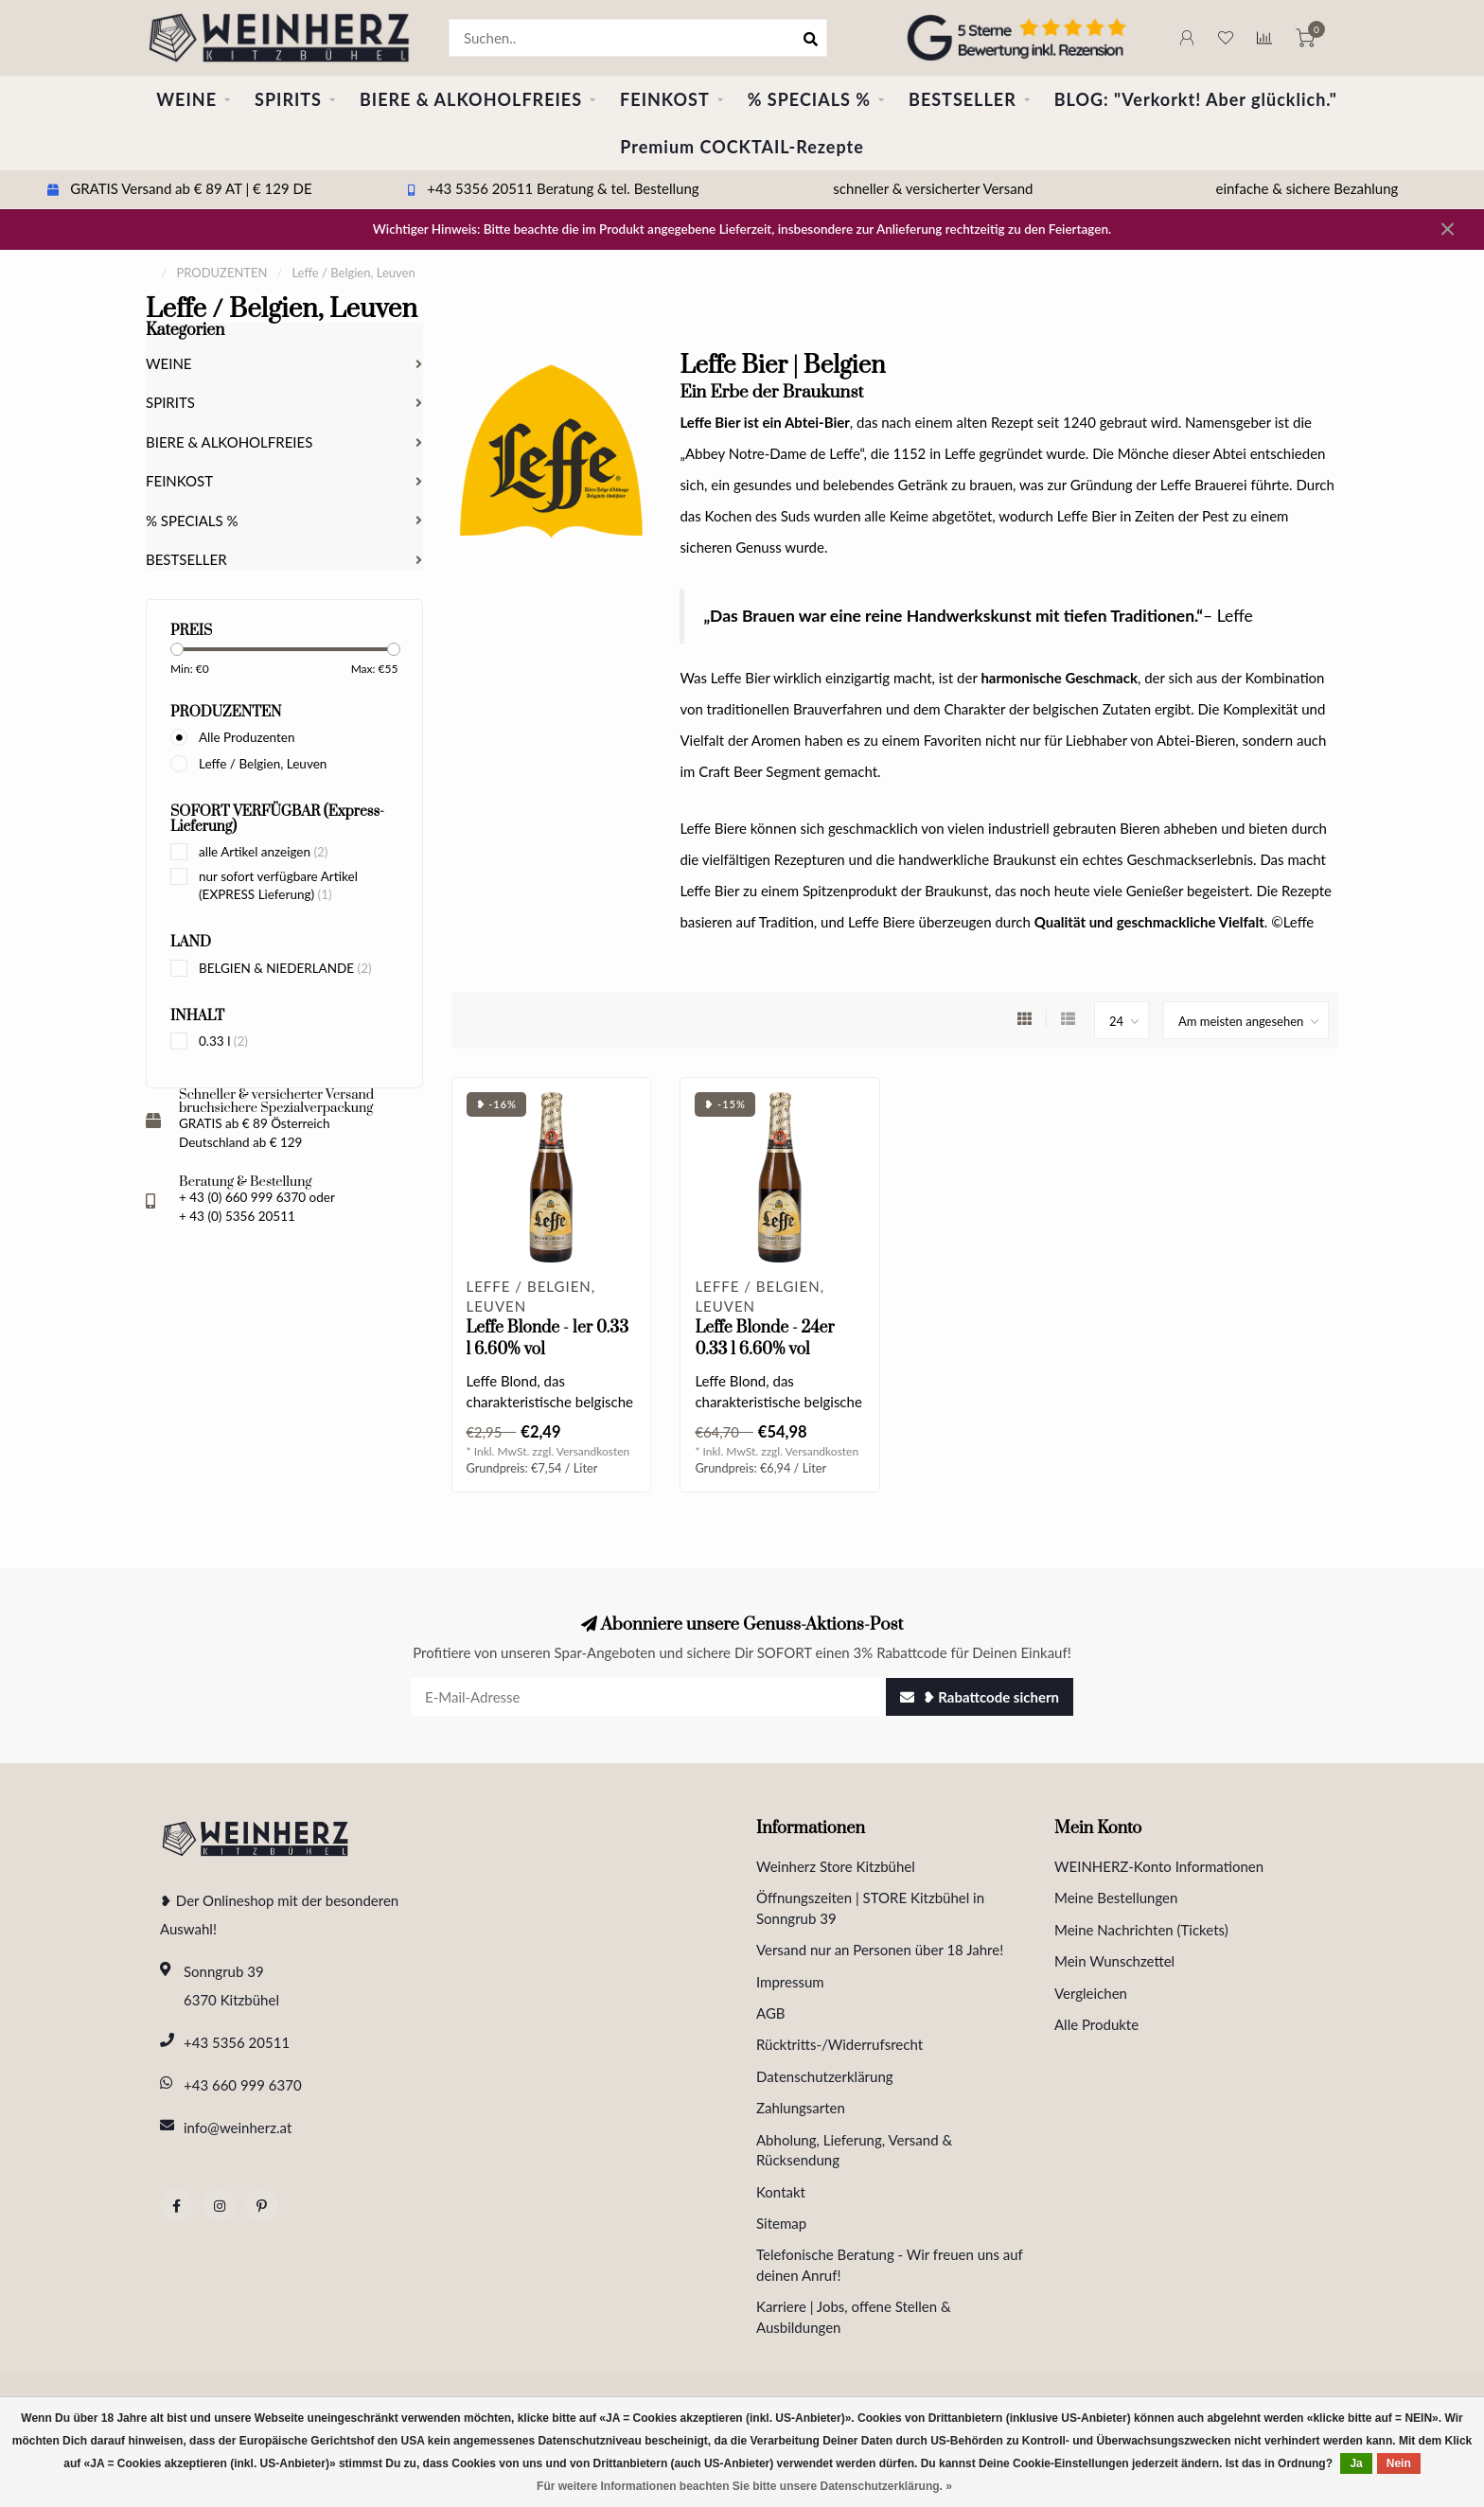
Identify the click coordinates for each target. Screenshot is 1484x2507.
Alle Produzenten (246, 737)
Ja (1356, 2463)
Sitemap (781, 2223)
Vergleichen (1090, 1993)
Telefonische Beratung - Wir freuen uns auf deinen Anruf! (889, 2264)
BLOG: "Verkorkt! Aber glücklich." (1195, 99)
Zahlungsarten (800, 2107)
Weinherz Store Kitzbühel (835, 1866)
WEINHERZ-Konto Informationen (1158, 1866)
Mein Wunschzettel (1114, 1960)
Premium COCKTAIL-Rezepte (742, 146)
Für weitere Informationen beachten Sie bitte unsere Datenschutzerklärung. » (744, 2486)
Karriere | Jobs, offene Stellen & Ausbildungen (853, 2316)
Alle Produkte (1096, 2024)
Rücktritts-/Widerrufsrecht (839, 2044)
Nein (1399, 2463)
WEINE (186, 99)
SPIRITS (288, 99)
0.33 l (223, 1041)
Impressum (790, 1981)
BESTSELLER (962, 99)
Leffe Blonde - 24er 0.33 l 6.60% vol (764, 1338)
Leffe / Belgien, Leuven (263, 763)
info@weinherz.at (238, 2127)
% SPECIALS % (809, 99)
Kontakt (780, 2191)
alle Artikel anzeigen (263, 851)
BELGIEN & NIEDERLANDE (285, 968)
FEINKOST (665, 99)
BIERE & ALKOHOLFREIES (471, 99)
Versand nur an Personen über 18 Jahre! (879, 1949)
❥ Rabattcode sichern (979, 1696)
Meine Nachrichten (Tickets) (1141, 1929)
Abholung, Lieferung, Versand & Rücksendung (854, 2149)
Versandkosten (593, 1451)
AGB (771, 2012)
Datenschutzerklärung (824, 2076)
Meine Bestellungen (1115, 1897)
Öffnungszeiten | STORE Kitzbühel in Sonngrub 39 (870, 1907)
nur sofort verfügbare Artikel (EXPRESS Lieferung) (278, 885)
